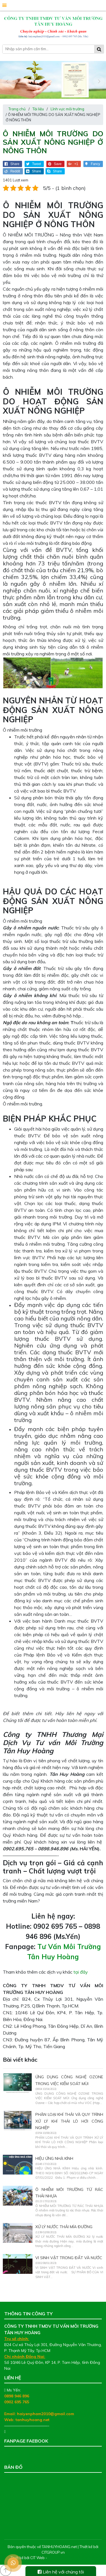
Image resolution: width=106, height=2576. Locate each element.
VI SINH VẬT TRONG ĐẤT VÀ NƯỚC (68, 2257)
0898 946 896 (16, 2396)
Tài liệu (38, 109)
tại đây (80, 1972)
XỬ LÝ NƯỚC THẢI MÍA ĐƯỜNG (63, 2226)
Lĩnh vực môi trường (67, 109)
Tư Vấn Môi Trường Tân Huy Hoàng (37, 2453)
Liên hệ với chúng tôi (61, 2572)
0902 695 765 (16, 2401)
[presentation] (7, 81)
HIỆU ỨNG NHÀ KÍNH (54, 2158)
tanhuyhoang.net (32, 2419)
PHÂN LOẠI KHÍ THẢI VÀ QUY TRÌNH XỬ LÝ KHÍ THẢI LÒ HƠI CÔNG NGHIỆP (69, 2121)
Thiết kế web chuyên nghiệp (72, 2557)
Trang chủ (17, 109)
